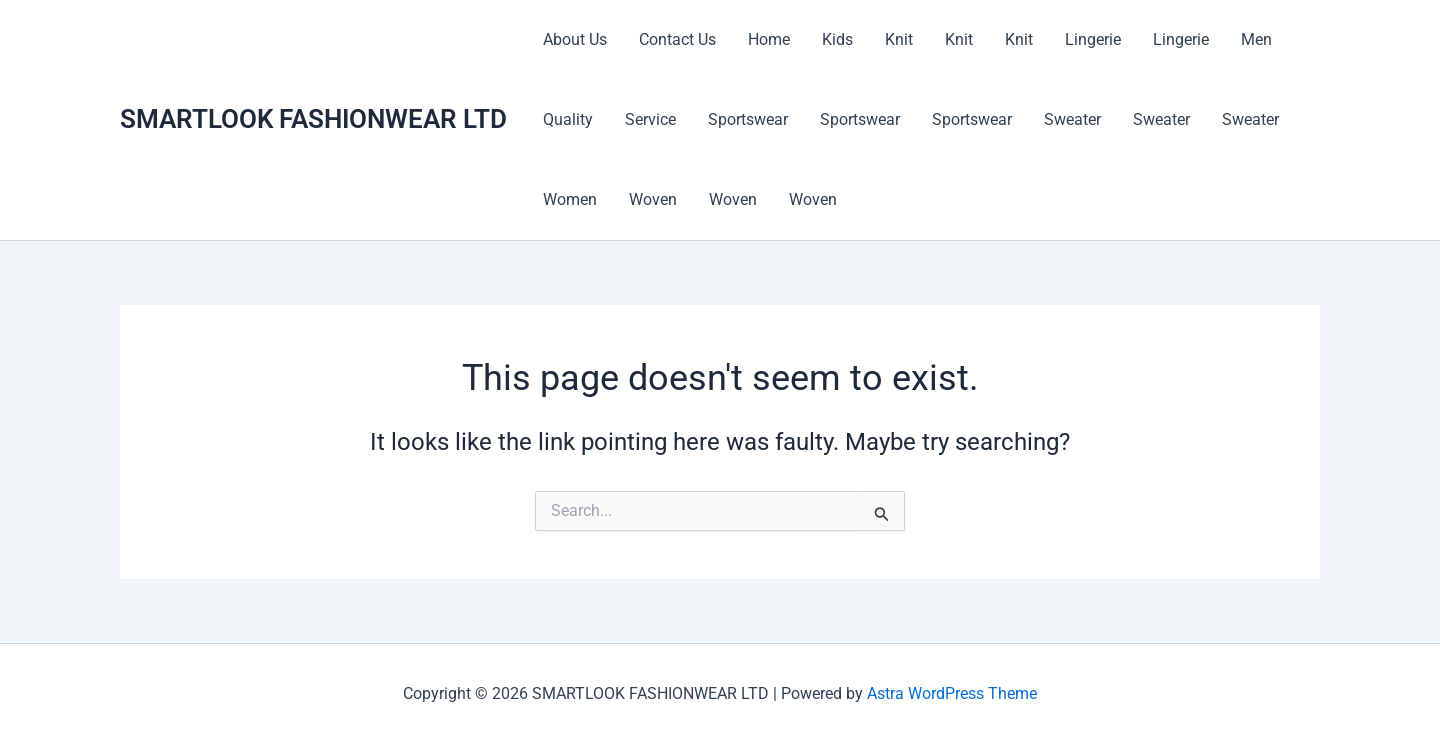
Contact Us (677, 39)
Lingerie (1093, 39)
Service (650, 119)
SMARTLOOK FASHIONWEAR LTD (313, 119)
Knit (899, 39)
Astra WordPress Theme (952, 693)
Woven (653, 199)
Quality (568, 119)
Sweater (1072, 119)
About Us (575, 39)
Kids (837, 39)
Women (570, 199)
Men (1256, 39)
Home (769, 39)
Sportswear (748, 119)
